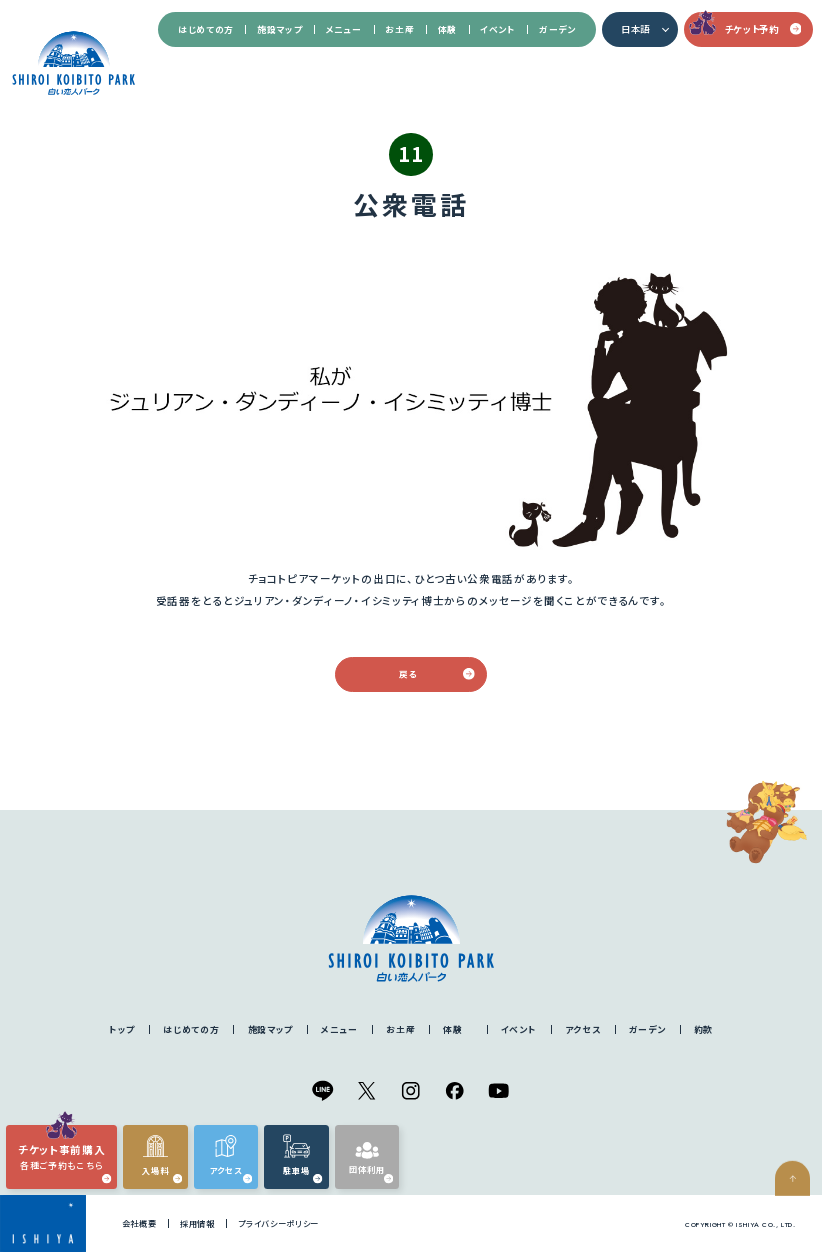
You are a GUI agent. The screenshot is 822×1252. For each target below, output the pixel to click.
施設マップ (279, 29)
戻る (437, 674)
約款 (703, 1029)
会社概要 (139, 1223)
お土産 (399, 29)
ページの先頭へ (798, 1219)
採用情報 (197, 1223)
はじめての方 (206, 29)
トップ (122, 1029)
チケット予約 (763, 29)
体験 (447, 29)
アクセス (583, 1029)
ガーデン (557, 29)
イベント (497, 29)
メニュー (344, 29)
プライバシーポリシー (278, 1223)
